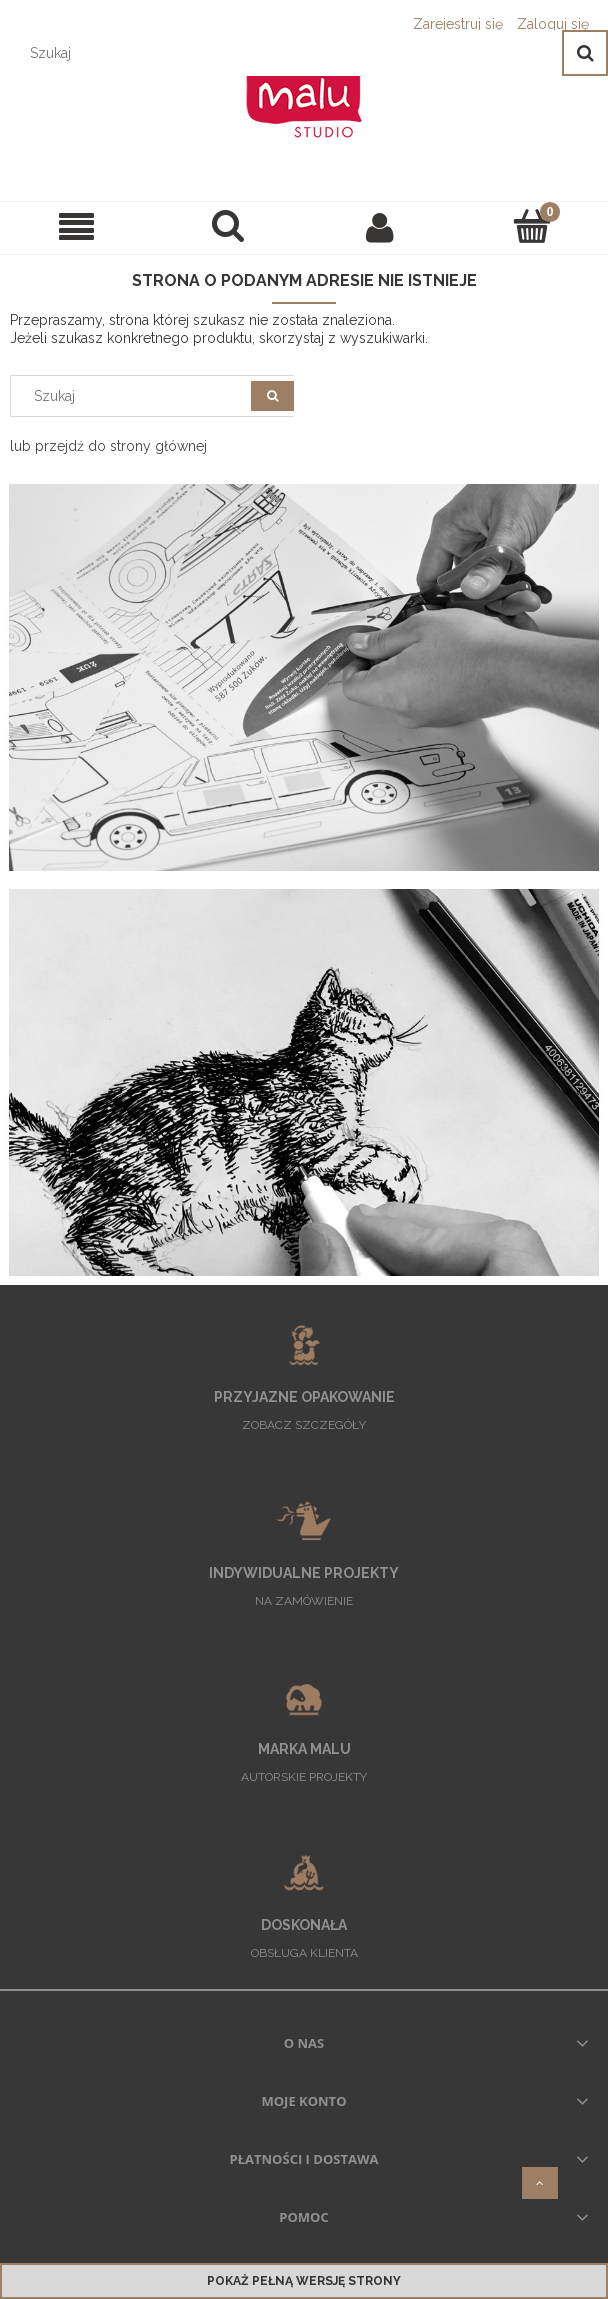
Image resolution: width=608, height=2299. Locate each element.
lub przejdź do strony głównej (108, 446)
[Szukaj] (585, 53)
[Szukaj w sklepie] (286, 53)
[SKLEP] (76, 227)
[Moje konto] (380, 227)
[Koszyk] (532, 226)
